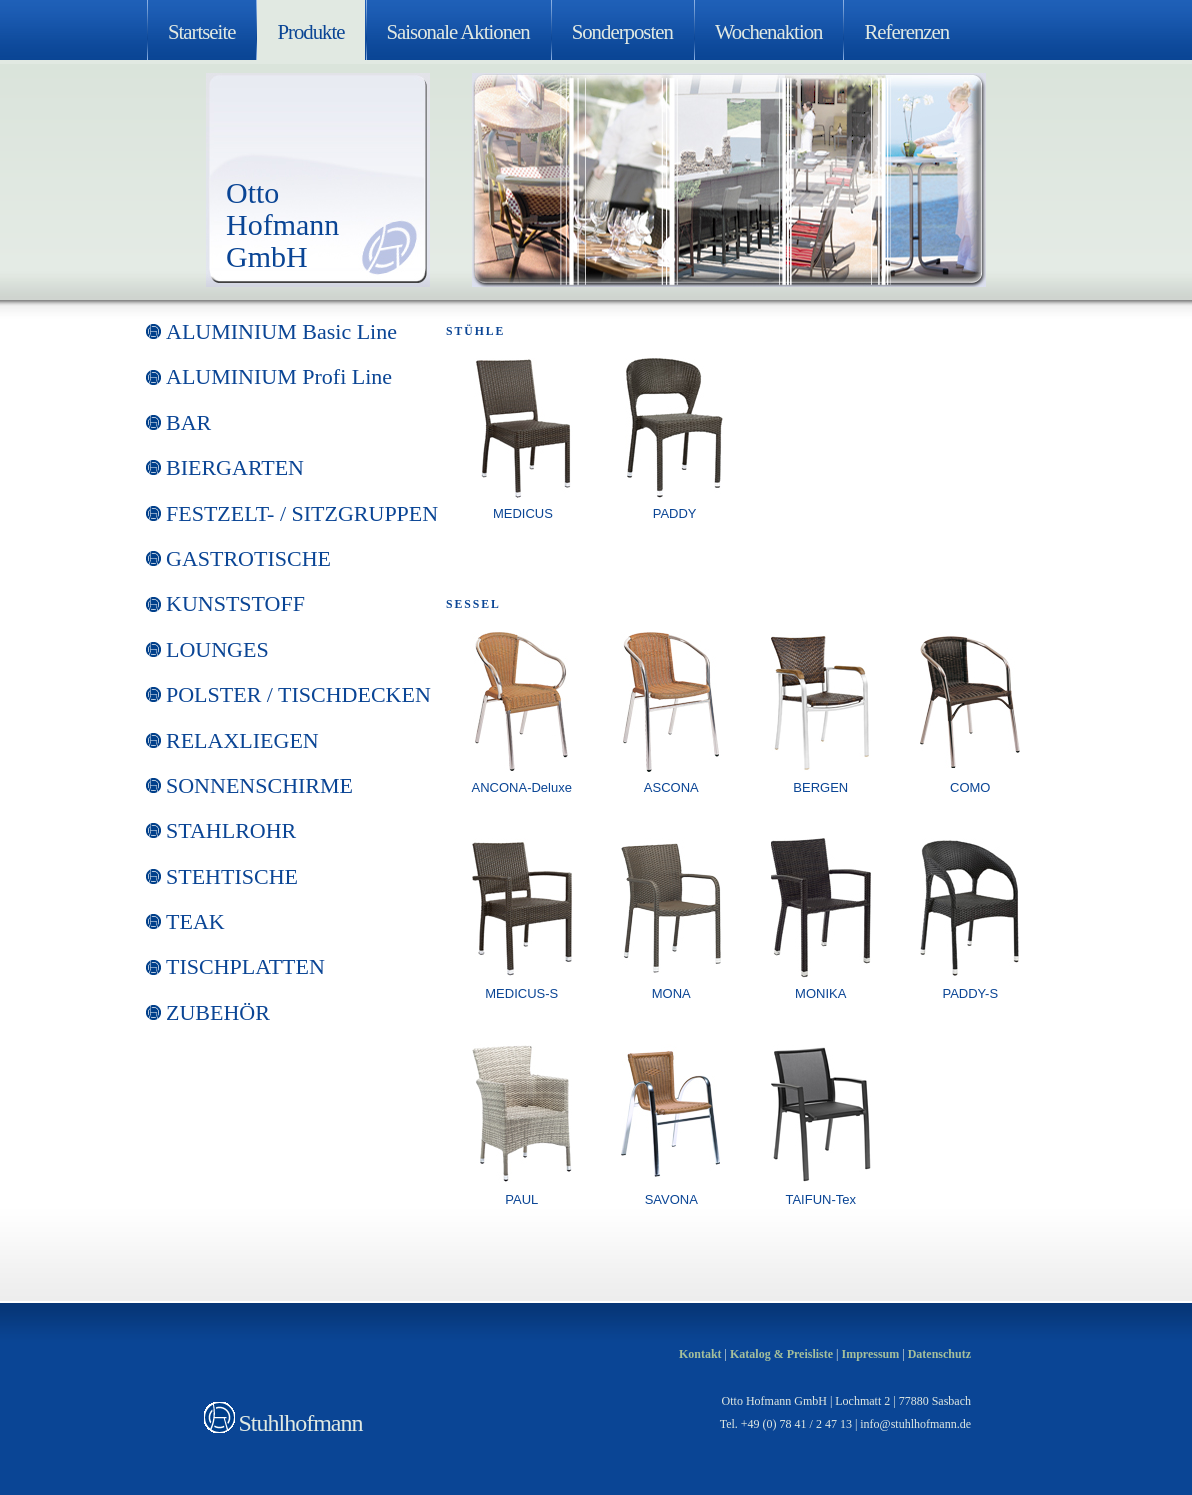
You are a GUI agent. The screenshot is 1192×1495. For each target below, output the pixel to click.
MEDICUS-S (521, 993)
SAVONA (671, 1199)
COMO (970, 787)
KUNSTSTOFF (235, 603)
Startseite (201, 31)
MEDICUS (523, 513)
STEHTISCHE (232, 876)
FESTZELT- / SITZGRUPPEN (302, 513)
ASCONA (671, 787)
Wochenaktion (769, 31)
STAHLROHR (231, 830)
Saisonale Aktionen (458, 31)
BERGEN (820, 787)
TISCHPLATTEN (245, 966)
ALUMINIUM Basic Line (281, 331)
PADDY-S (970, 993)
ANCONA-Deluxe (522, 787)
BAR (188, 422)
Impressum (870, 1354)
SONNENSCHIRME (259, 785)
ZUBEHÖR (218, 1012)
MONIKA (820, 993)
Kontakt (700, 1354)
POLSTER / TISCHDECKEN (298, 694)
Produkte (310, 31)
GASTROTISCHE (248, 558)
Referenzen (906, 31)
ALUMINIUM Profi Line (279, 376)
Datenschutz (939, 1354)
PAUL (521, 1199)
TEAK (195, 921)
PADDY (675, 513)
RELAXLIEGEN (242, 740)
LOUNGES (217, 649)
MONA (671, 993)
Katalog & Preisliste (781, 1354)
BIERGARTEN (235, 467)
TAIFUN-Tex (820, 1199)
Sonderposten (622, 31)
